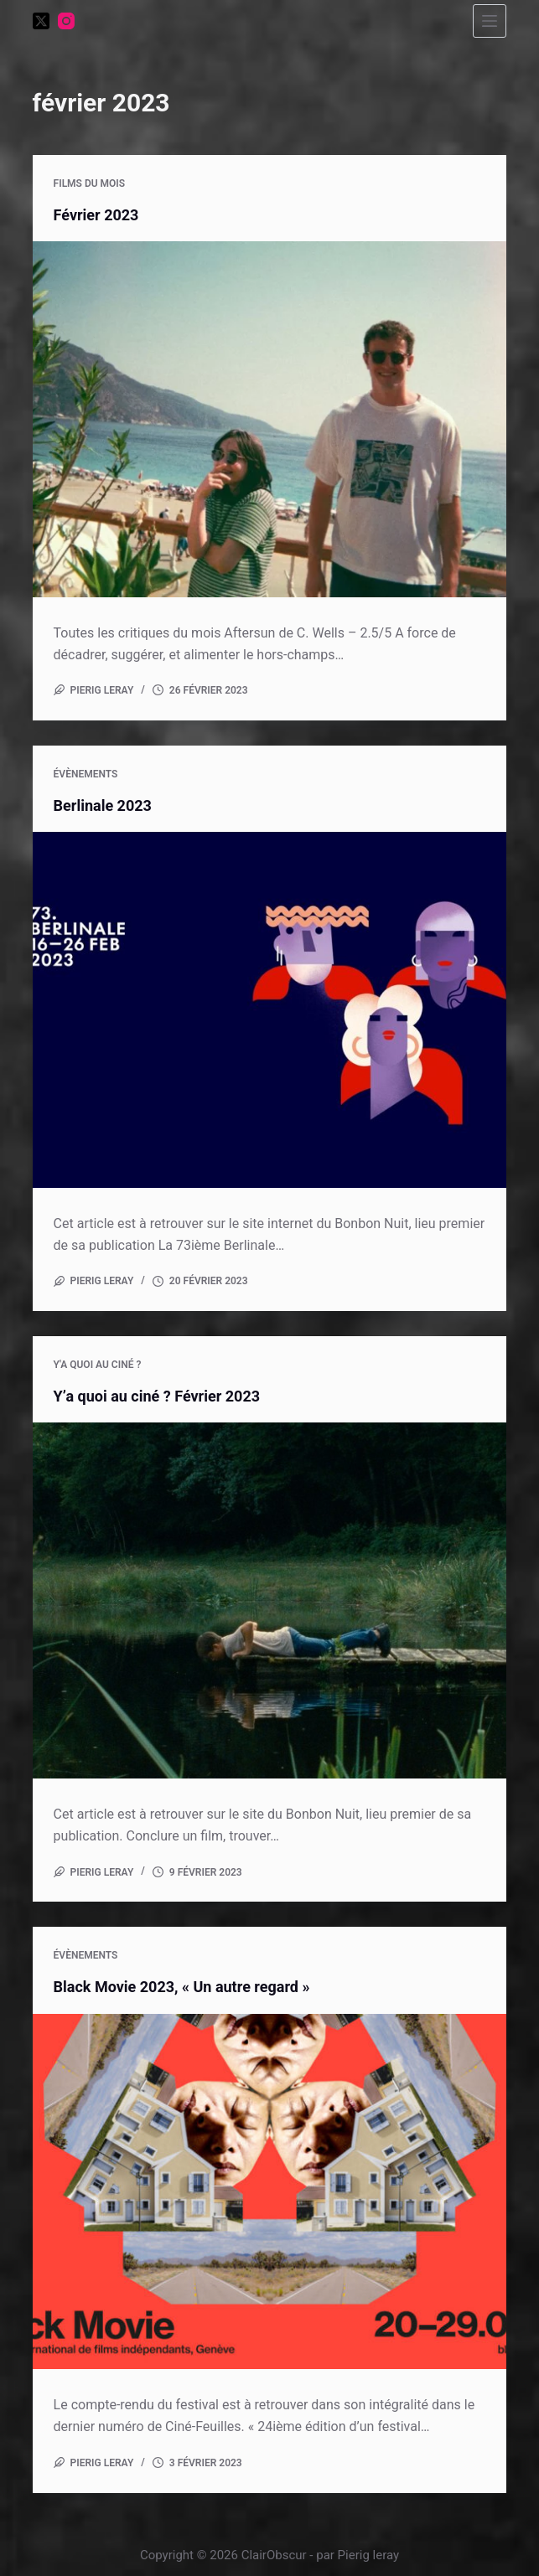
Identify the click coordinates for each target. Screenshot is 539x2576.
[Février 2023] (270, 418)
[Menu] (489, 21)
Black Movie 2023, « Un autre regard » (182, 1986)
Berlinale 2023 (103, 805)
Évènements (86, 774)
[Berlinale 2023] (270, 1009)
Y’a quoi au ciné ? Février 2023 (157, 1396)
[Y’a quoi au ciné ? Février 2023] (270, 1600)
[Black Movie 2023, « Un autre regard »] (270, 2191)
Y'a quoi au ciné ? (98, 1365)
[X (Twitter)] (41, 21)
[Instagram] (66, 21)
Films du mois (90, 183)
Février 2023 (96, 215)
